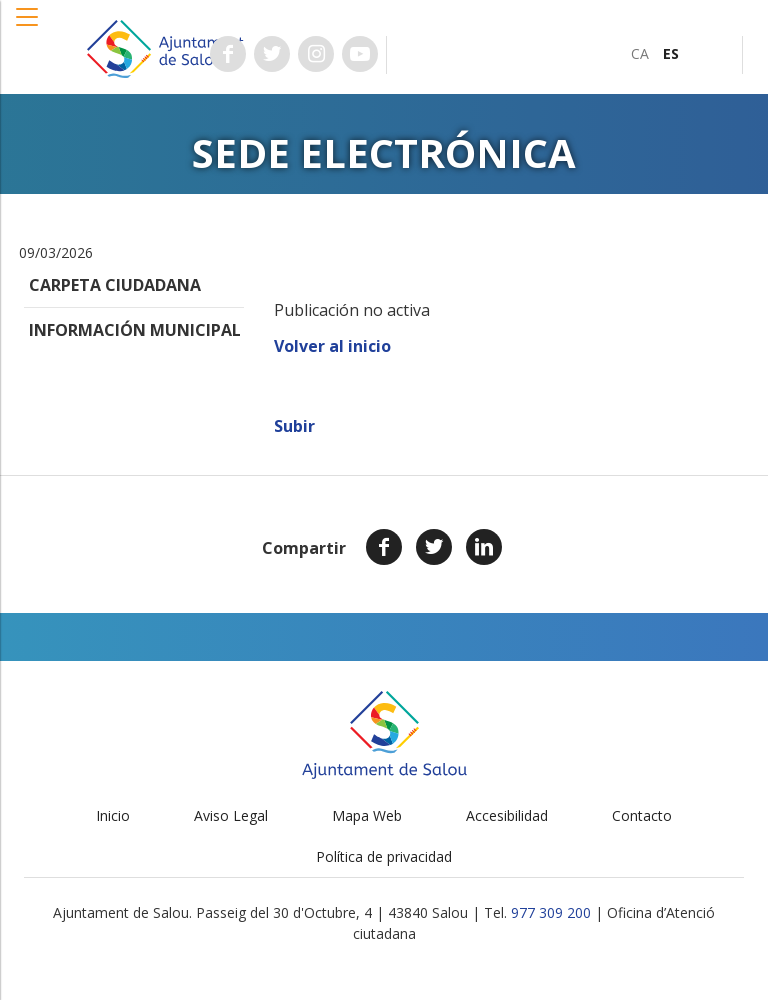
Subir (294, 426)
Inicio (113, 815)
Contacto (642, 815)
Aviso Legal (231, 815)
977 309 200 (551, 912)
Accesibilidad (507, 815)
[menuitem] (640, 53)
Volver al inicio (332, 346)
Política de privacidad (384, 856)
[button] (28, 27)
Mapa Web (367, 815)
